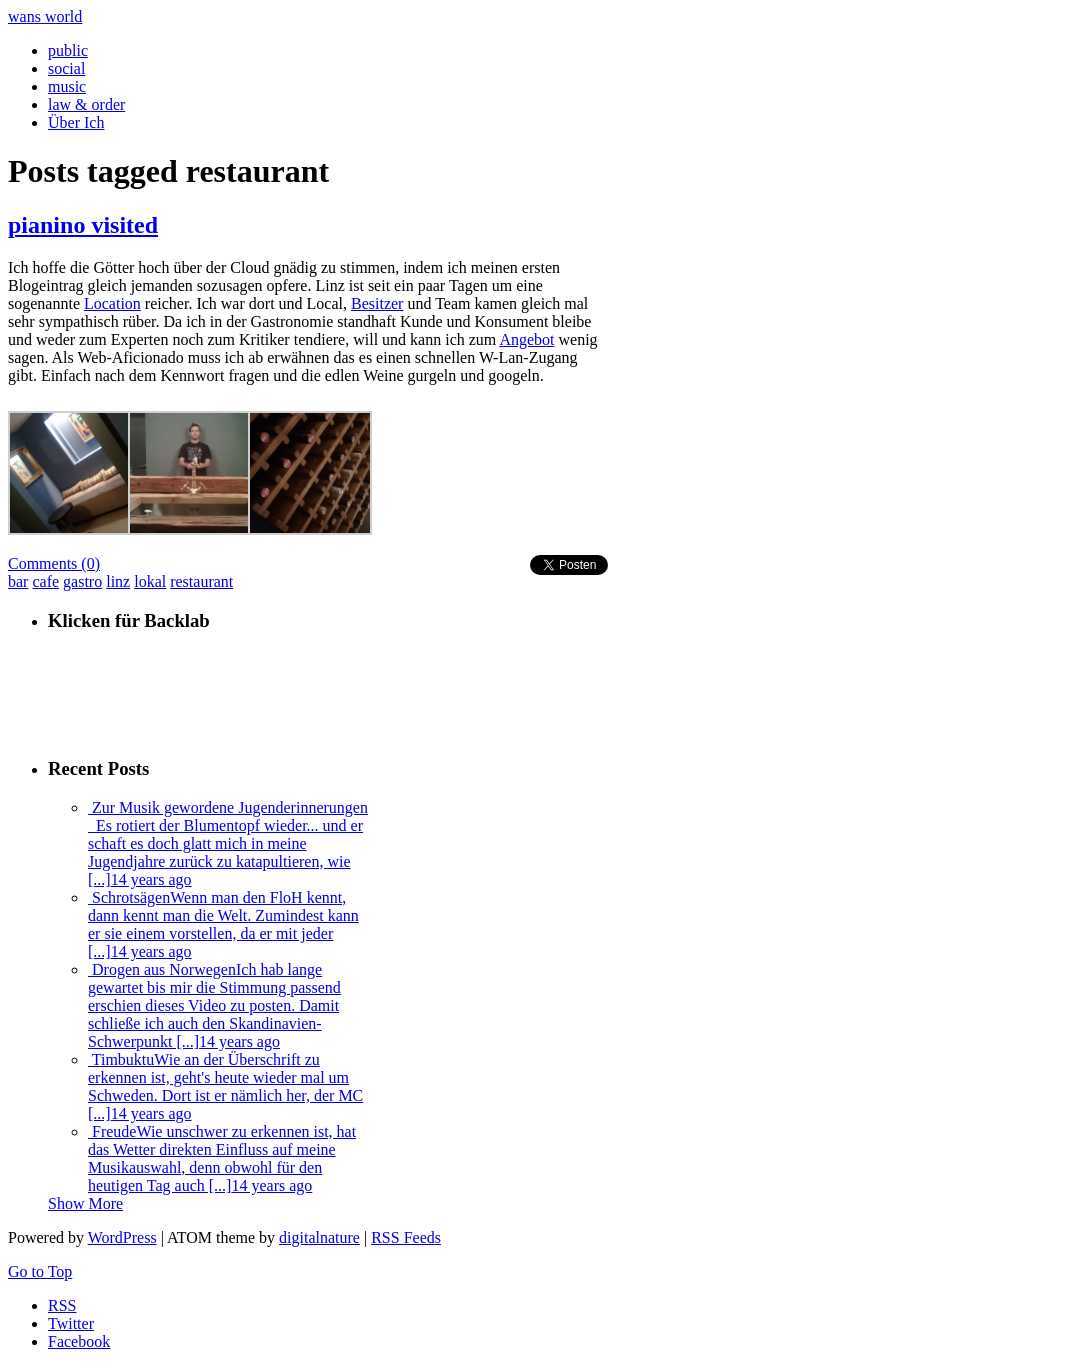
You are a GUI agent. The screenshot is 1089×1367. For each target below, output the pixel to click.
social (66, 68)
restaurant (201, 581)
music (67, 86)
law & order (86, 104)
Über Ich (76, 122)
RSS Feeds (406, 1237)
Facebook (79, 1341)
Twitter (71, 1323)
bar (18, 581)
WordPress (122, 1237)
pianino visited (83, 225)
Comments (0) (54, 563)
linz (118, 581)
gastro (82, 581)
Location (112, 303)
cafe (45, 581)
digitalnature (319, 1237)
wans (45, 16)
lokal (150, 581)
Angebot (526, 339)
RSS (62, 1305)
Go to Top (40, 1271)
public (68, 50)
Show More (85, 1203)
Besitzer (377, 303)
